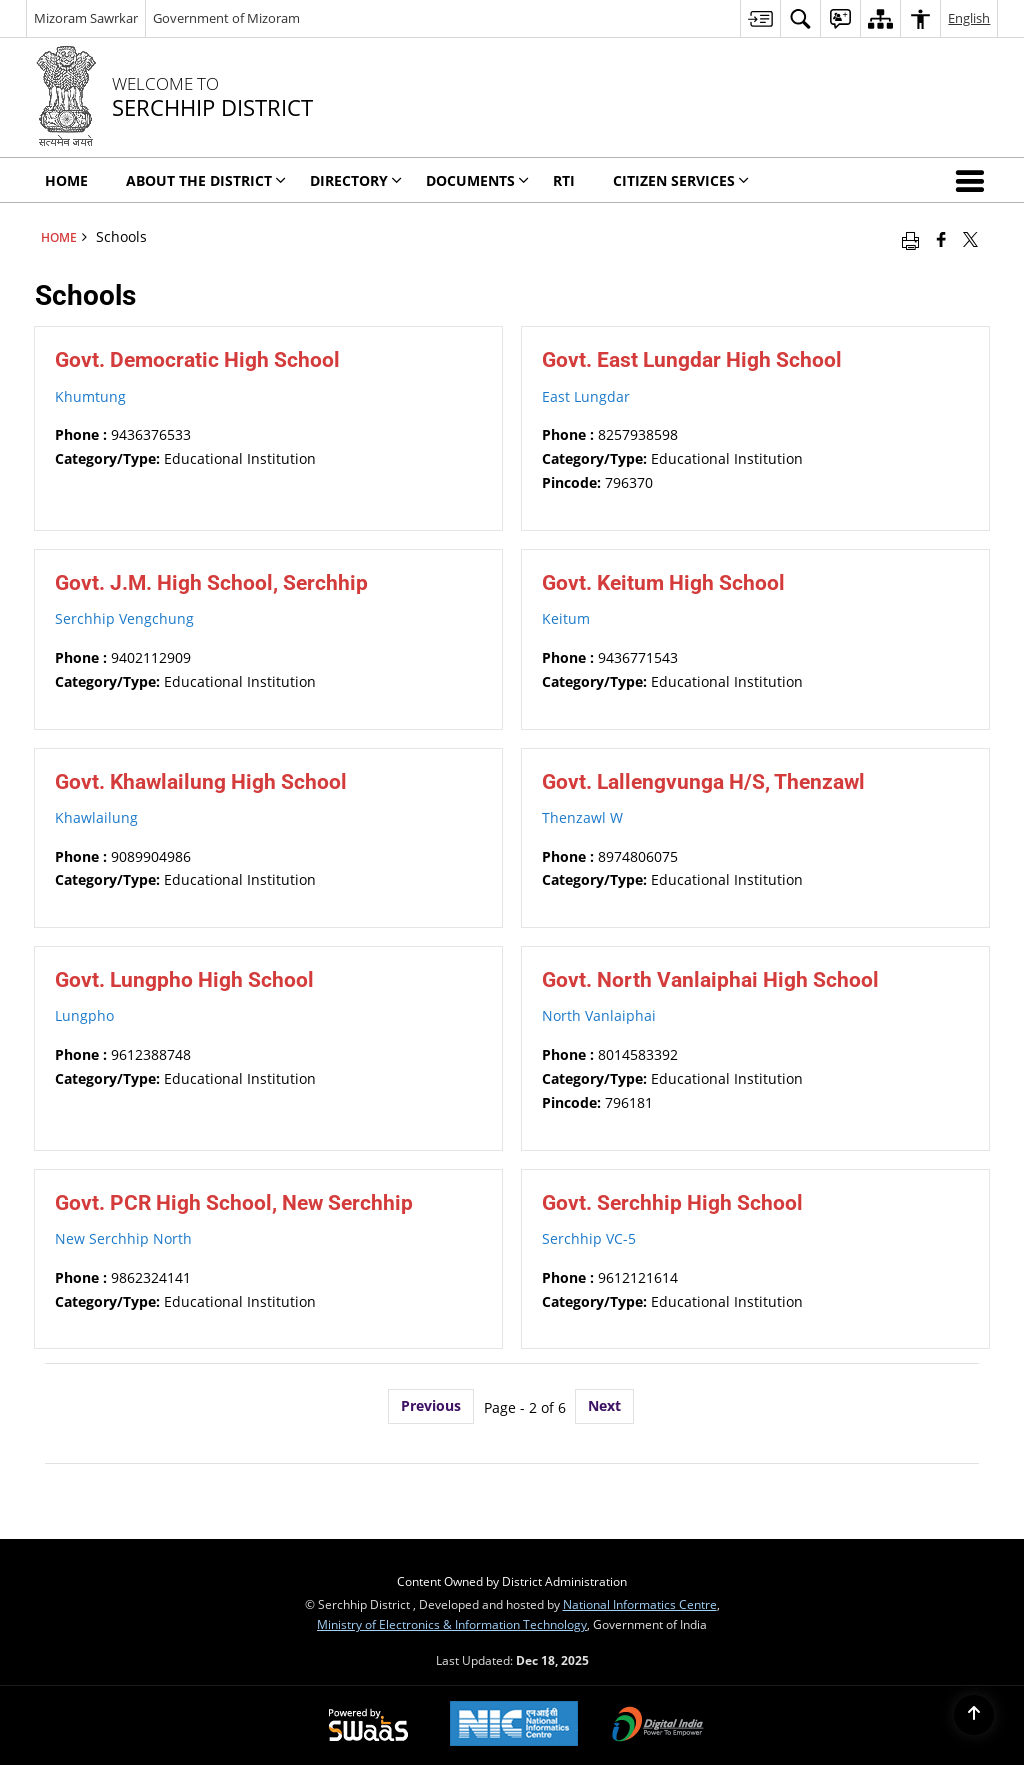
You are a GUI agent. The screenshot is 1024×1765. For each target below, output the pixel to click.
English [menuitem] (969, 18)
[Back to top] (974, 1715)
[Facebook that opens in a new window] (941, 239)
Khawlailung (96, 817)
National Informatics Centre (640, 1604)
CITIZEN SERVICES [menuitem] (681, 180)
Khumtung (90, 396)
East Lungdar (586, 396)
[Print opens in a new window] (910, 239)
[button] (974, 180)
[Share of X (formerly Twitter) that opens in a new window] (970, 239)
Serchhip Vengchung (124, 618)
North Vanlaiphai (599, 1015)
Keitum (566, 618)
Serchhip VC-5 (589, 1238)
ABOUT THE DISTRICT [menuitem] (206, 180)
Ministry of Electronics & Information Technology (452, 1624)
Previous (431, 1405)
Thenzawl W (582, 817)
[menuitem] (760, 18)
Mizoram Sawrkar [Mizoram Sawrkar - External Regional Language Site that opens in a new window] (86, 18)
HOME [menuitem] (66, 180)
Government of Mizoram (226, 18)
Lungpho (84, 1015)
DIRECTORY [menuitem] (356, 180)
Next (604, 1405)
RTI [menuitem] (564, 180)
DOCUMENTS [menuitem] (477, 180)
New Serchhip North (123, 1238)
